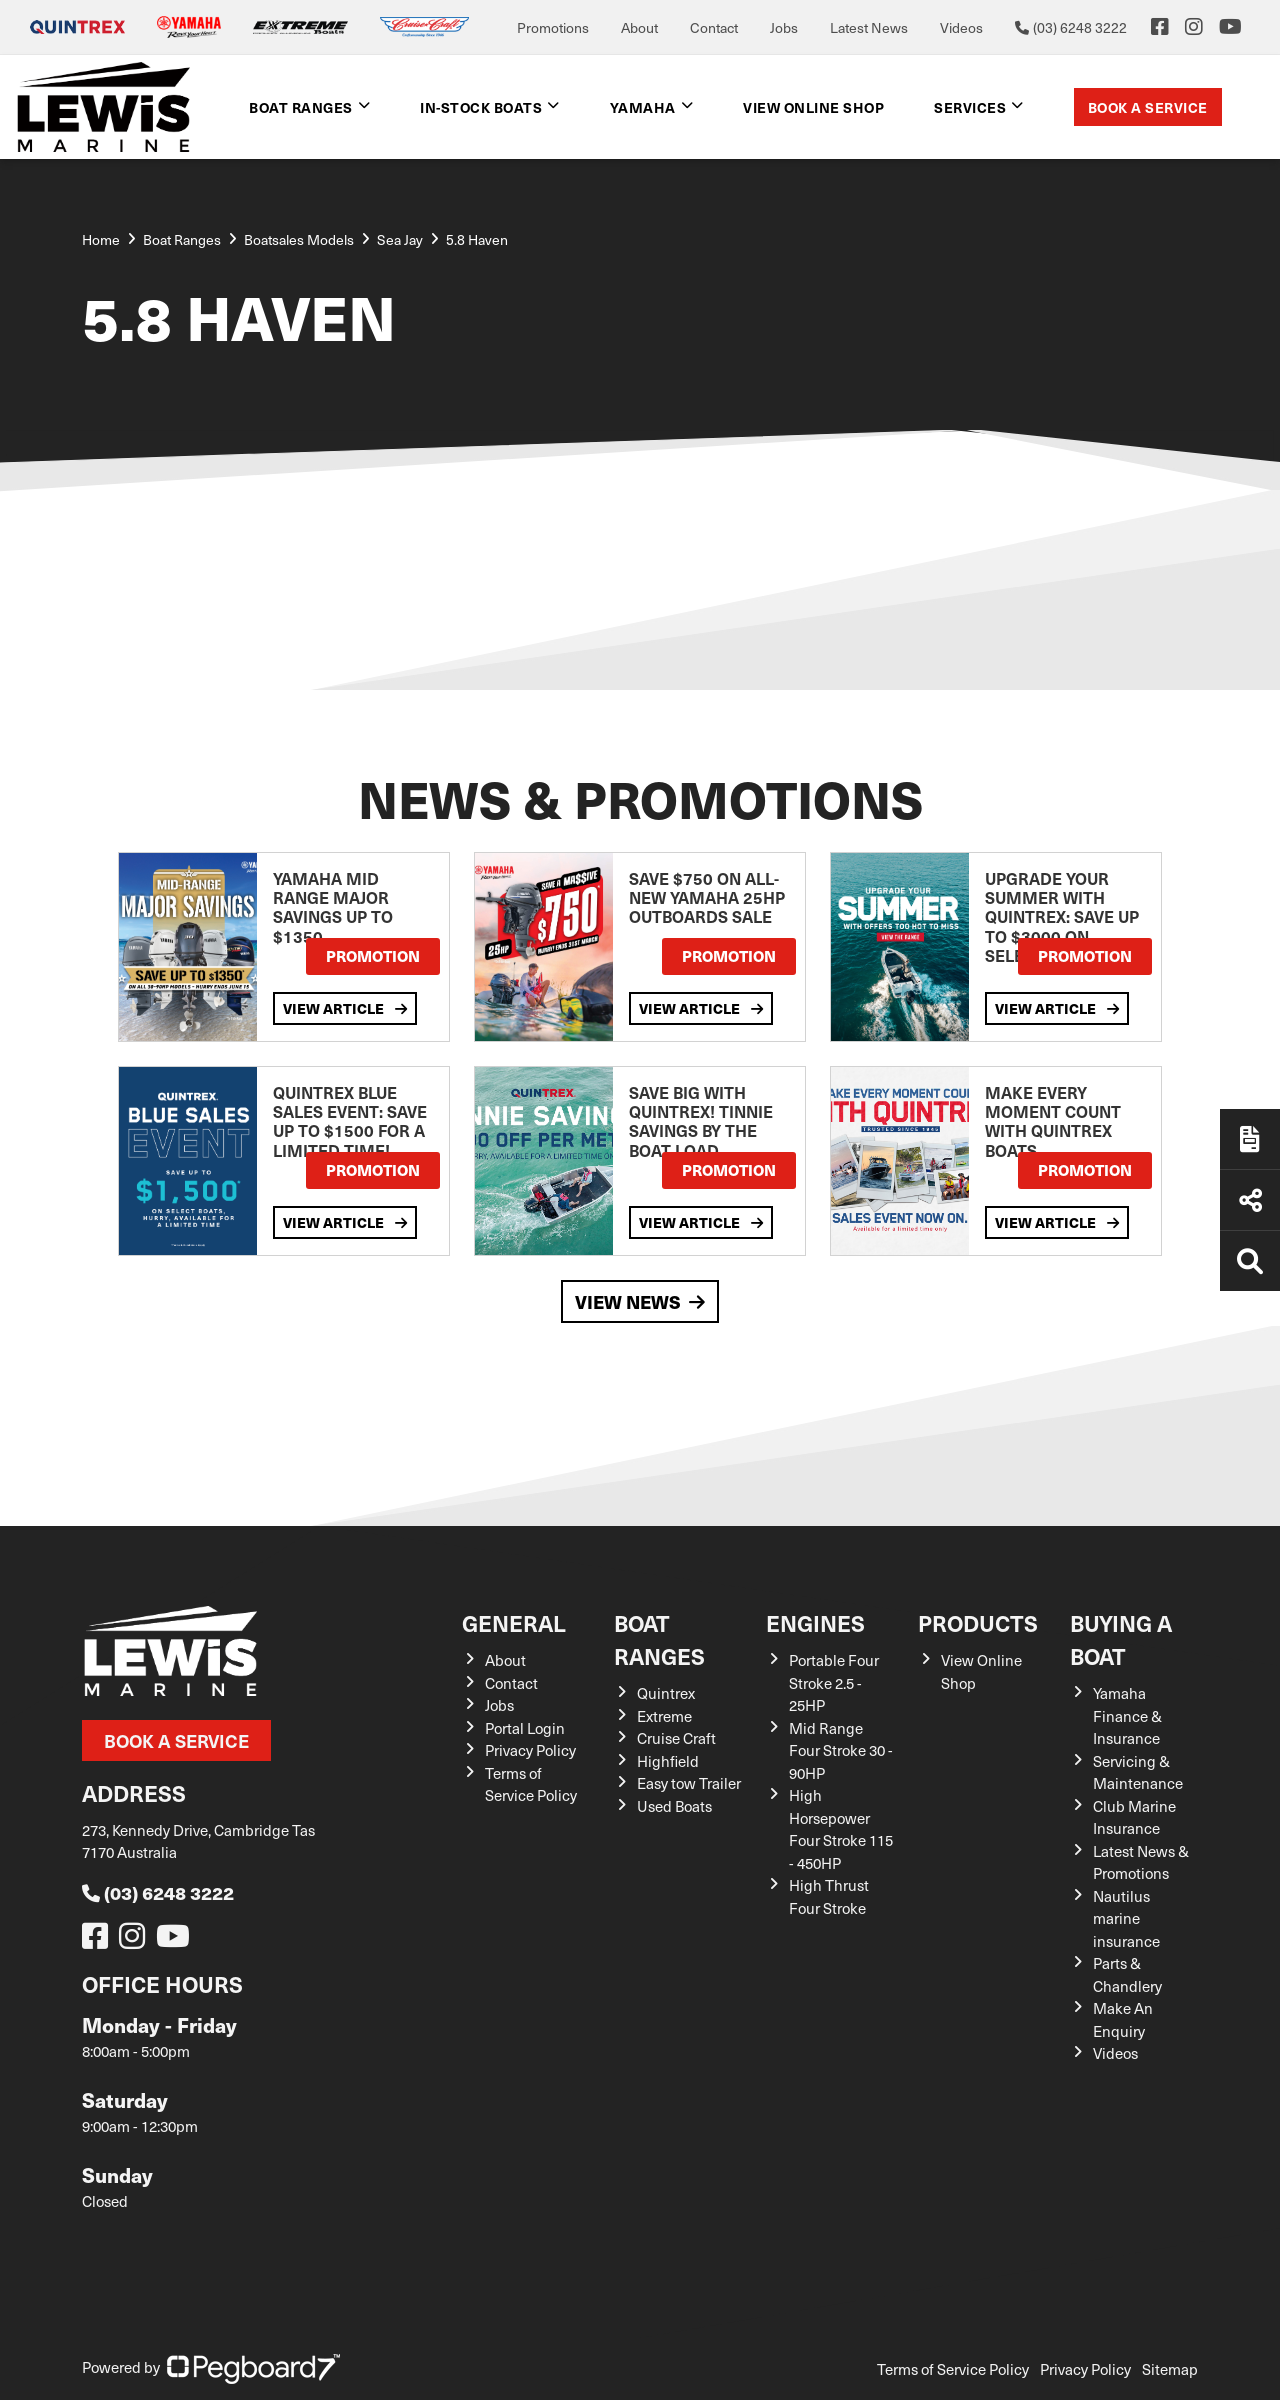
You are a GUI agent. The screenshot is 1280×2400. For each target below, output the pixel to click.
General (514, 1622)
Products (978, 1622)
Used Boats (674, 1806)
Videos (961, 27)
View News (640, 1301)
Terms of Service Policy (953, 2369)
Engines (815, 1622)
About (639, 27)
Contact (714, 27)
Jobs (784, 27)
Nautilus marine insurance (1126, 1918)
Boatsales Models (299, 239)
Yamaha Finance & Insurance (1127, 1715)
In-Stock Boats (481, 107)
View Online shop (813, 107)
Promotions (553, 27)
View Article (345, 1008)
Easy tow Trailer (689, 1783)
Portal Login (525, 1728)
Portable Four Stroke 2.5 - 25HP (834, 1682)
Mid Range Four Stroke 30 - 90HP (841, 1750)
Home (101, 239)
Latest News (869, 27)
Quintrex (666, 1693)
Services (970, 107)
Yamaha (643, 107)
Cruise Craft (676, 1738)
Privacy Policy (530, 1750)
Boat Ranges (301, 107)
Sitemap (1170, 2369)
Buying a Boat (1121, 1639)
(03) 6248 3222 (158, 1892)
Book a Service (1148, 107)
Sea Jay (400, 239)
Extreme (664, 1716)
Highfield (668, 1761)
